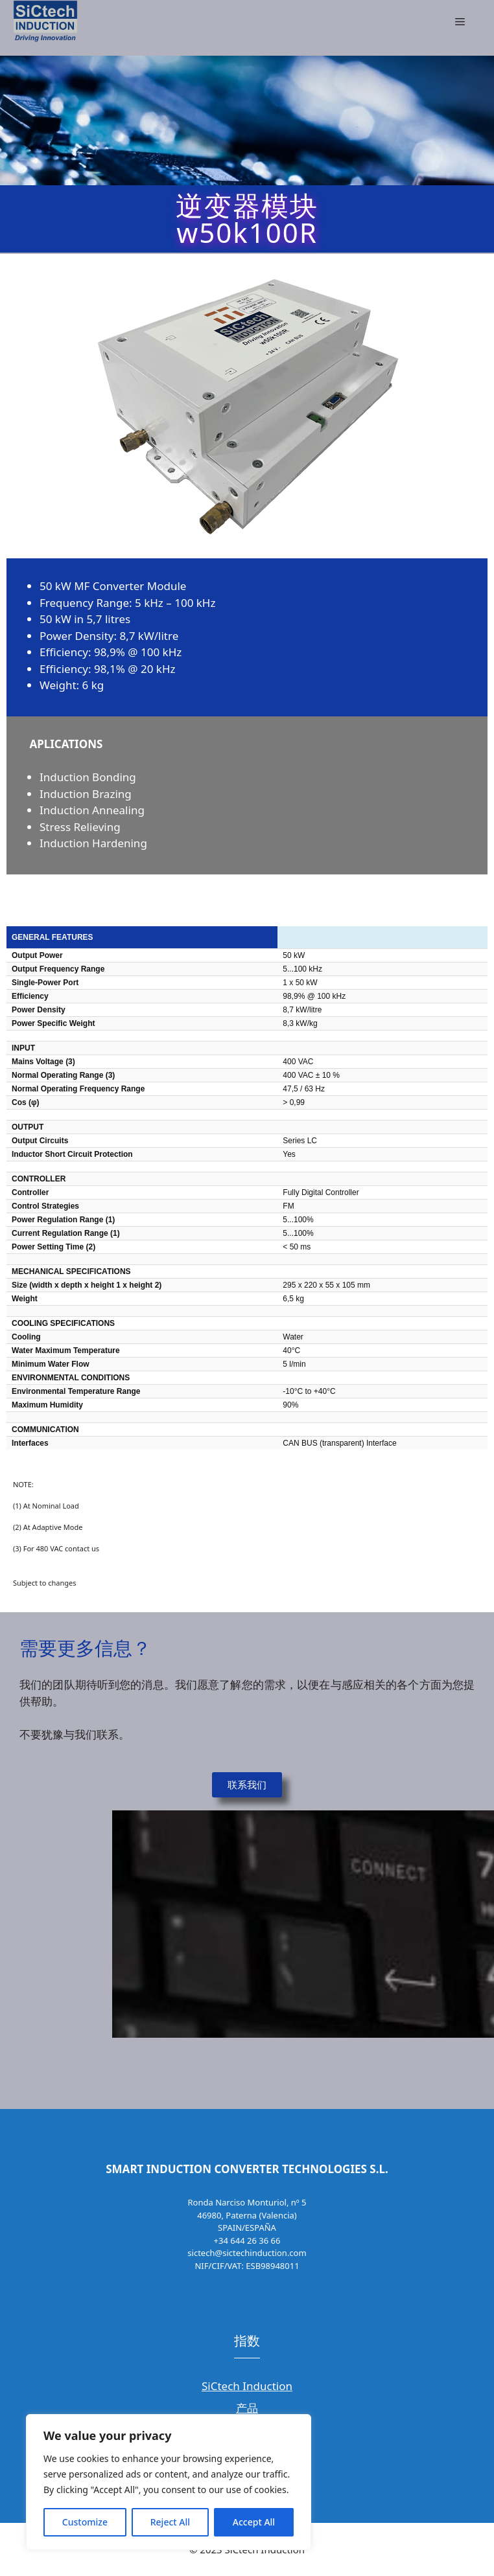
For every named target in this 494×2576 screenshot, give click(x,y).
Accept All (254, 2522)
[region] (168, 2482)
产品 (247, 2407)
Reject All (170, 2522)
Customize (85, 2522)
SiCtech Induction (247, 2385)
